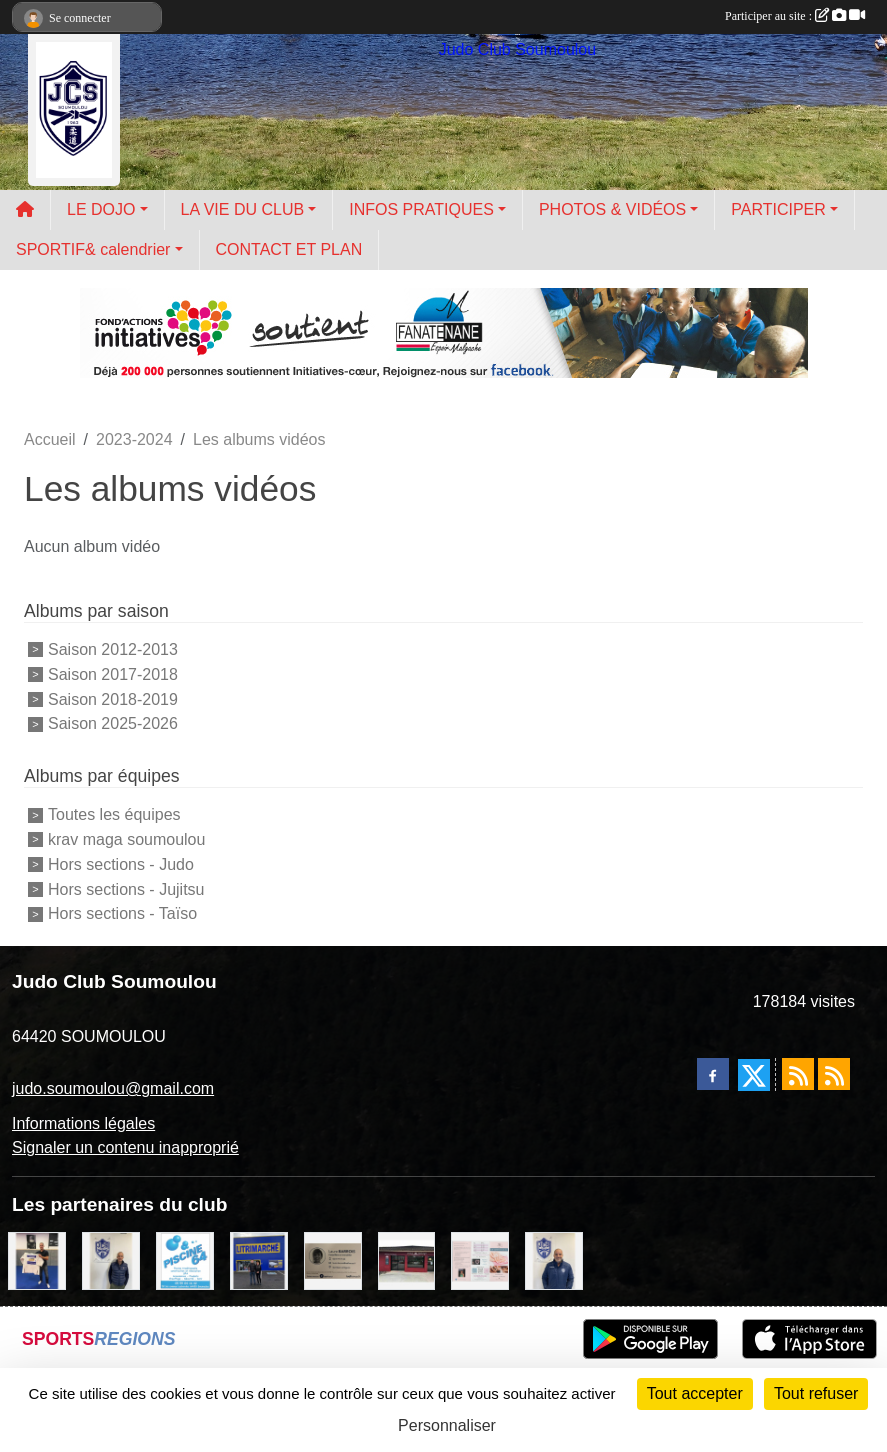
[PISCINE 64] (185, 1259)
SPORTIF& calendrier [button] (93, 249)
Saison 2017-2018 (113, 674)
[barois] (333, 1259)
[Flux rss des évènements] (834, 1074)
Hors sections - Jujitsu (126, 888)
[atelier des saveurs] (407, 1259)
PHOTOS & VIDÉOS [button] (612, 209)
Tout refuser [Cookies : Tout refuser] (816, 1393)
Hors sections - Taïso (122, 913)
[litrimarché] (259, 1259)
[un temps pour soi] (480, 1259)
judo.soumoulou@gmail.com (113, 1088)
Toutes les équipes (114, 814)
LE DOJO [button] (101, 209)
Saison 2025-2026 (113, 723)
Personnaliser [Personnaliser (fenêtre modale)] (447, 1425)
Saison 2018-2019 (113, 698)
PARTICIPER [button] (778, 209)
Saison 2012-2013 (113, 649)
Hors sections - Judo (121, 864)
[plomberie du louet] (554, 1259)
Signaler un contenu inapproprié (125, 1147)
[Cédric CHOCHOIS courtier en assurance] (111, 1259)
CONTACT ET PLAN (289, 249)
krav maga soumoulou (126, 839)
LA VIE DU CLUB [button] (243, 209)
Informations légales (83, 1123)
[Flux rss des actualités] (798, 1074)
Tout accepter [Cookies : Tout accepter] (695, 1393)
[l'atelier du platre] (37, 1259)
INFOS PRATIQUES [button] (421, 209)
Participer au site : (795, 16)
